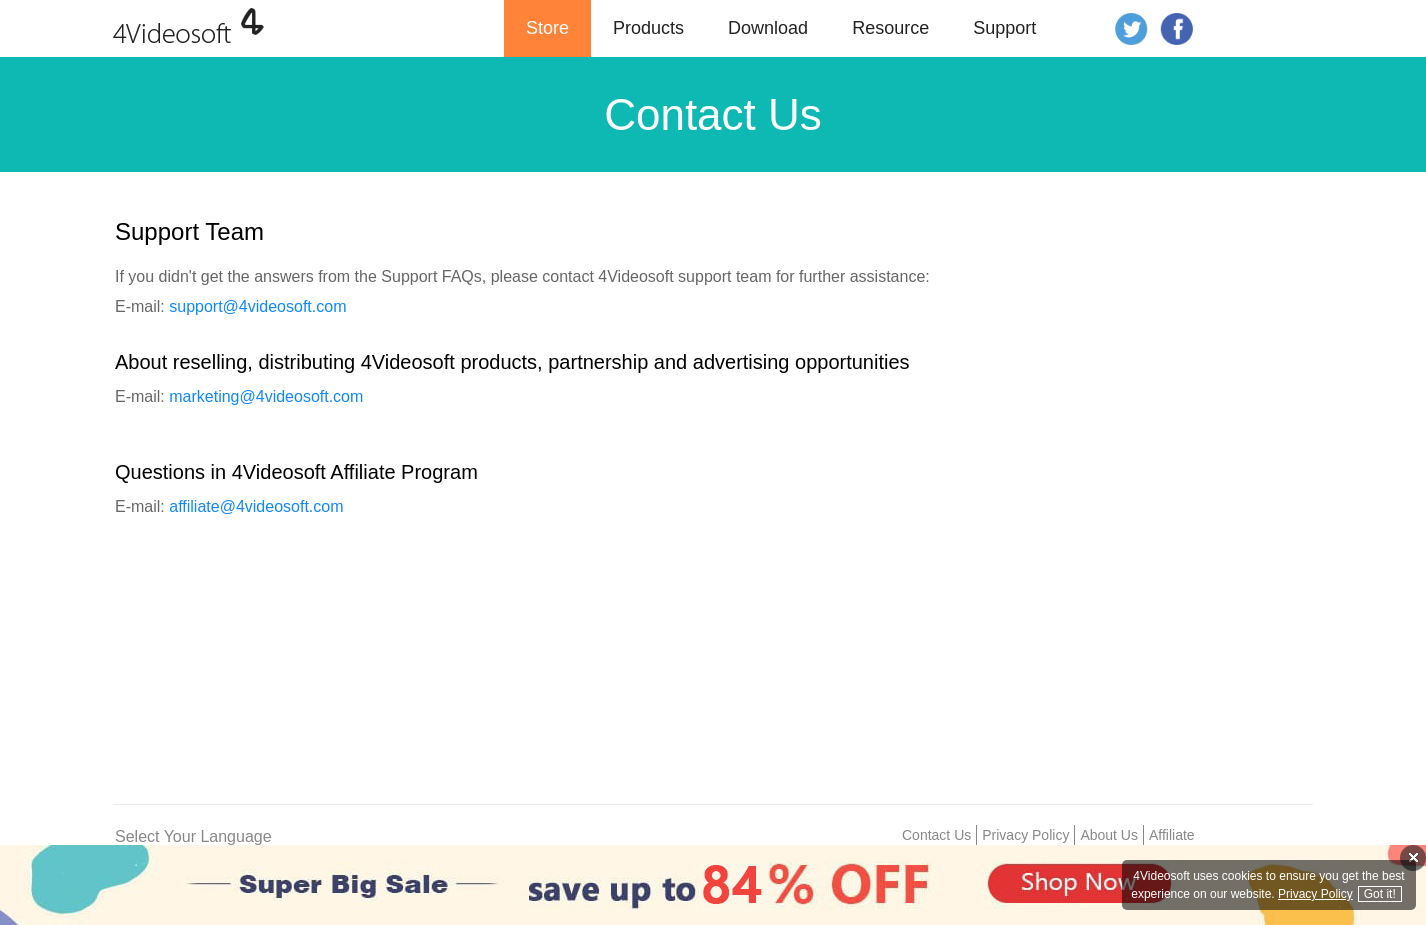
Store (547, 28)
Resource (890, 28)
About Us (1109, 835)
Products (648, 28)
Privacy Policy (1025, 835)
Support (1004, 28)
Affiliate (1172, 835)
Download (768, 28)
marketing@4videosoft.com (266, 396)
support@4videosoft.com (257, 306)
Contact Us (936, 835)
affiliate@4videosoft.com (256, 506)
